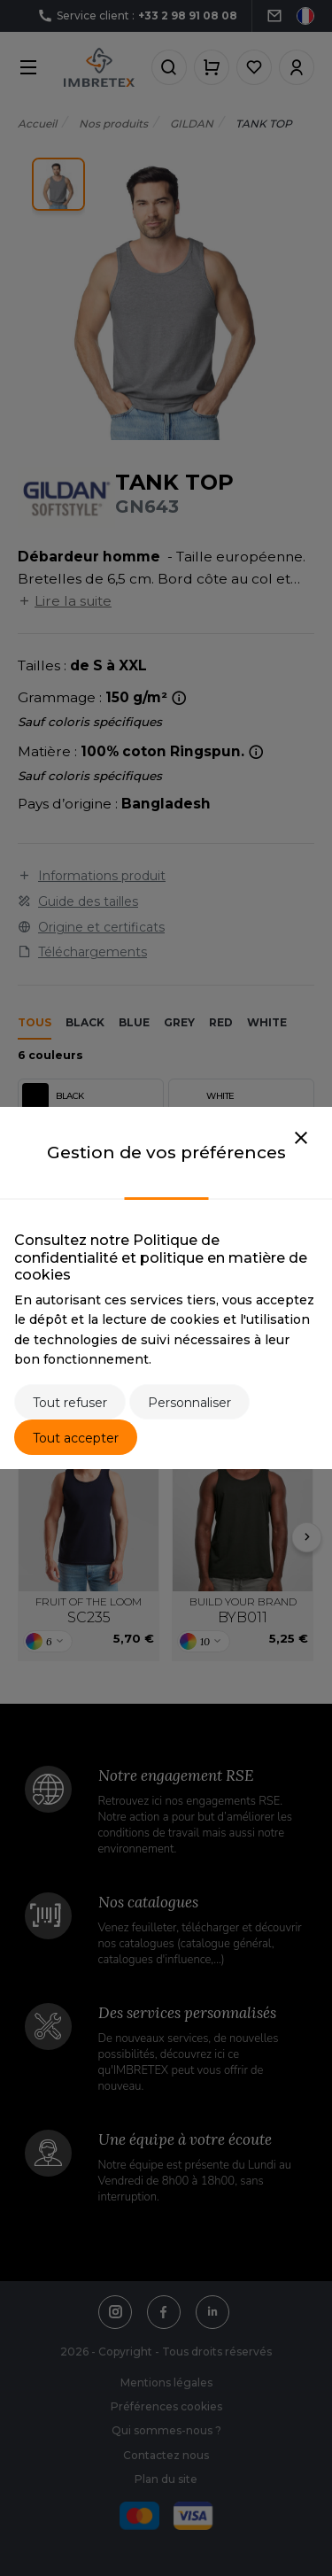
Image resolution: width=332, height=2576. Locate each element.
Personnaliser (189, 1403)
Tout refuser (70, 1403)
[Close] (301, 1138)
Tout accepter (76, 1438)
